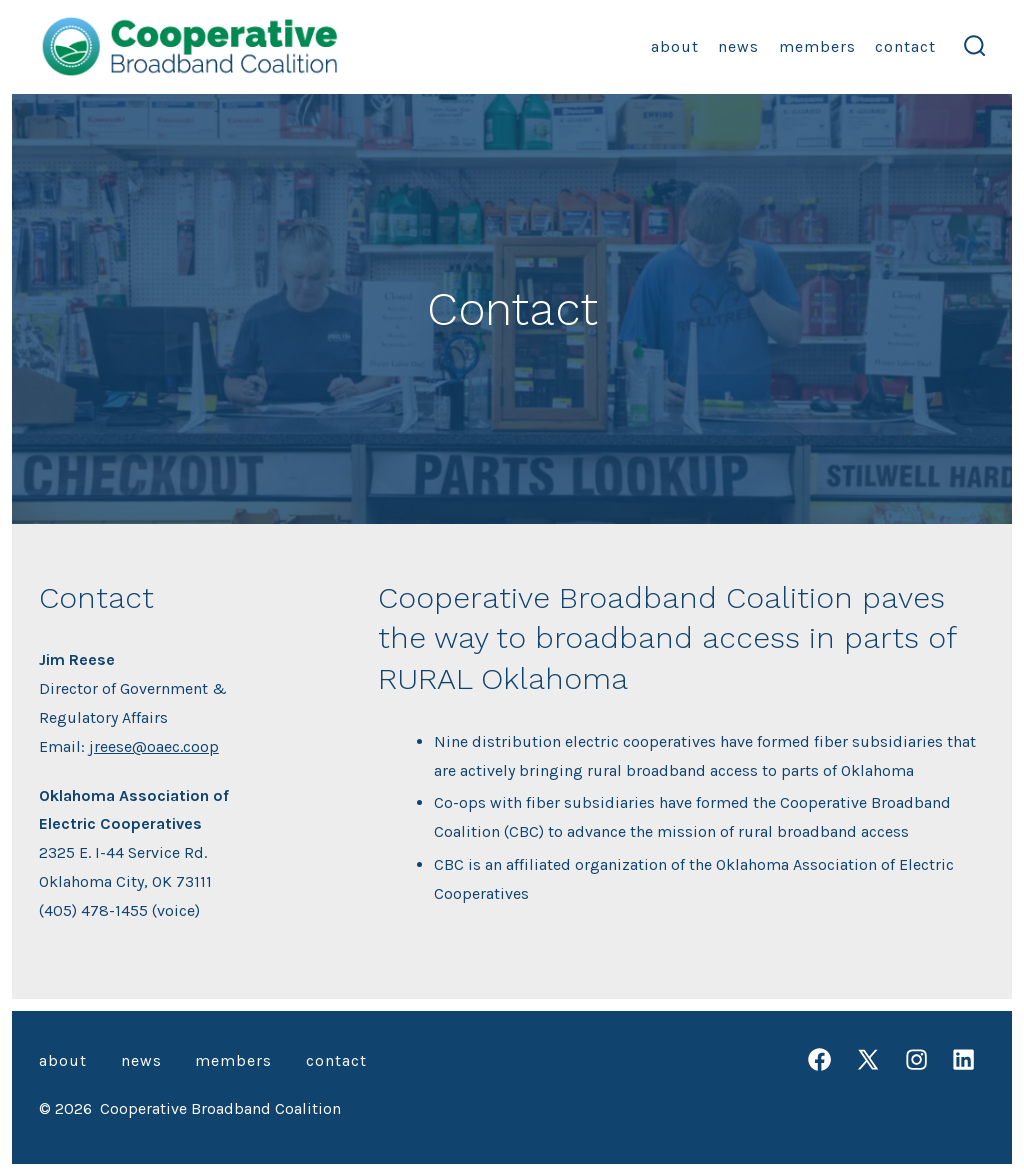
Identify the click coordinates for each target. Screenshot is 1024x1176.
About (675, 46)
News (738, 46)
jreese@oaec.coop (154, 746)
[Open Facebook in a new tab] (819, 1059)
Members (817, 46)
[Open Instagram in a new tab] (916, 1059)
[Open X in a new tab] (868, 1059)
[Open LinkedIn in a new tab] (963, 1059)
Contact (905, 46)
